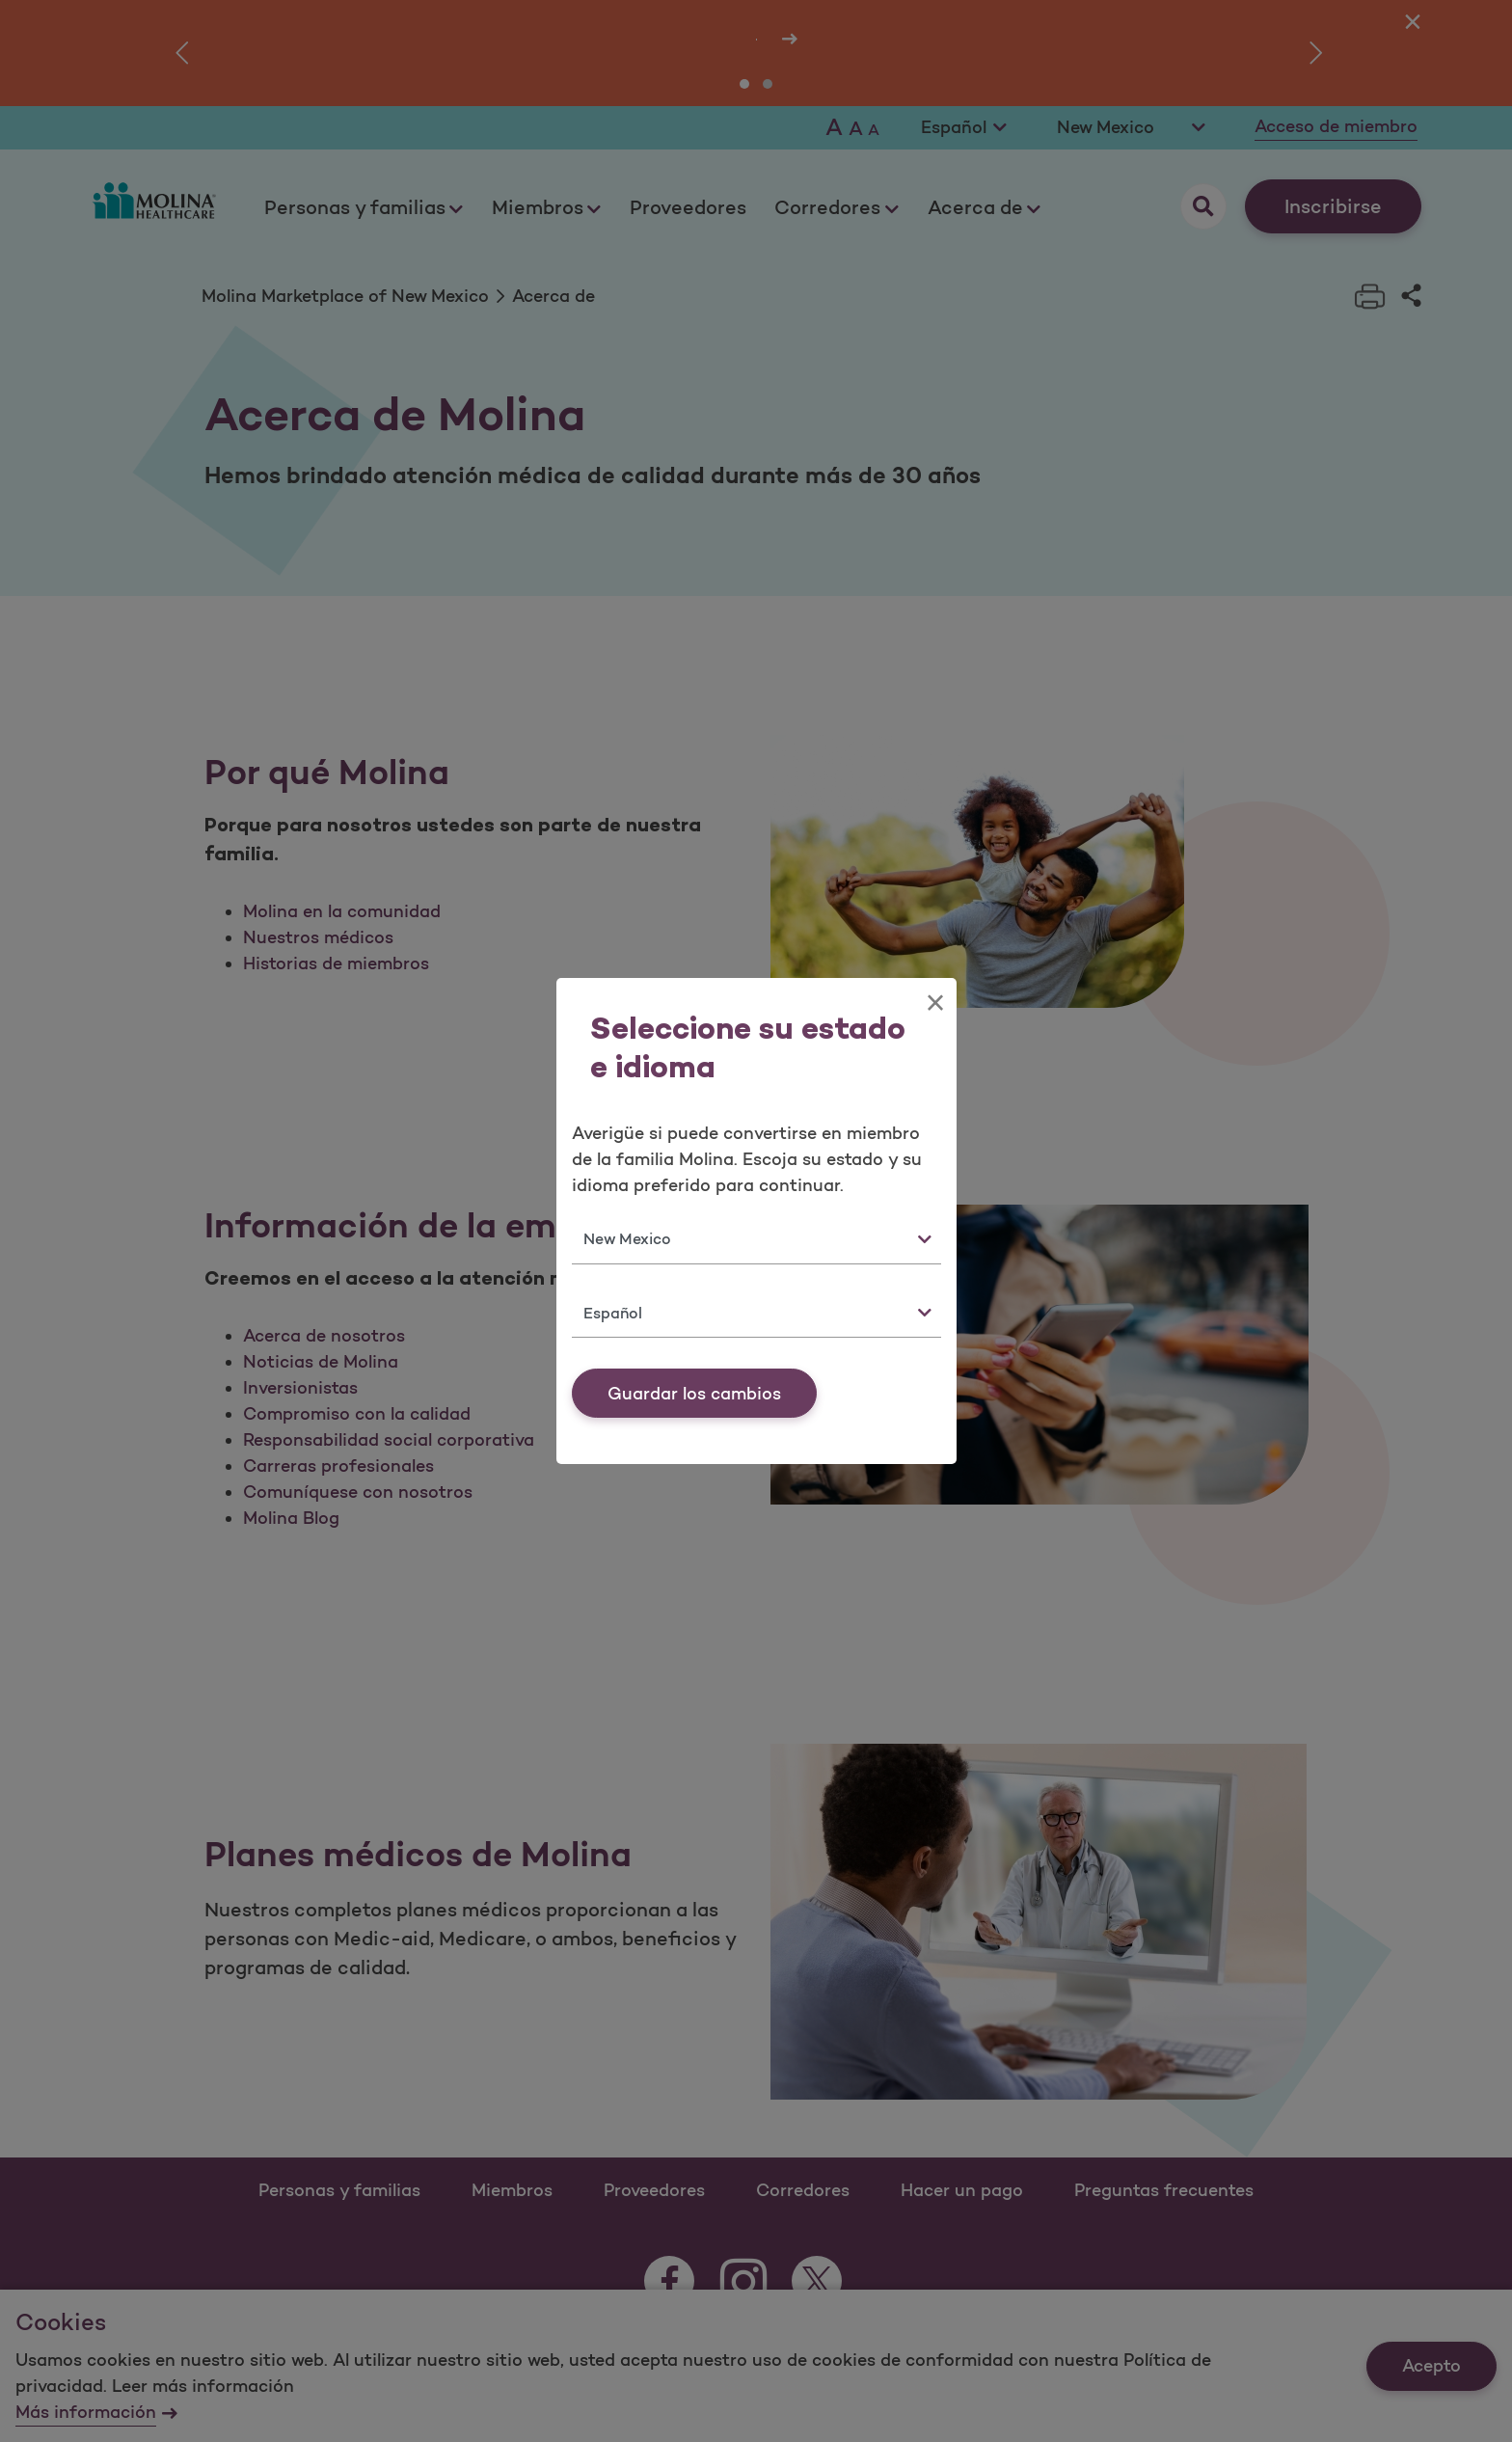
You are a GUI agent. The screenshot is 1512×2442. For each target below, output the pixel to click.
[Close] (935, 1003)
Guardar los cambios (694, 1393)
